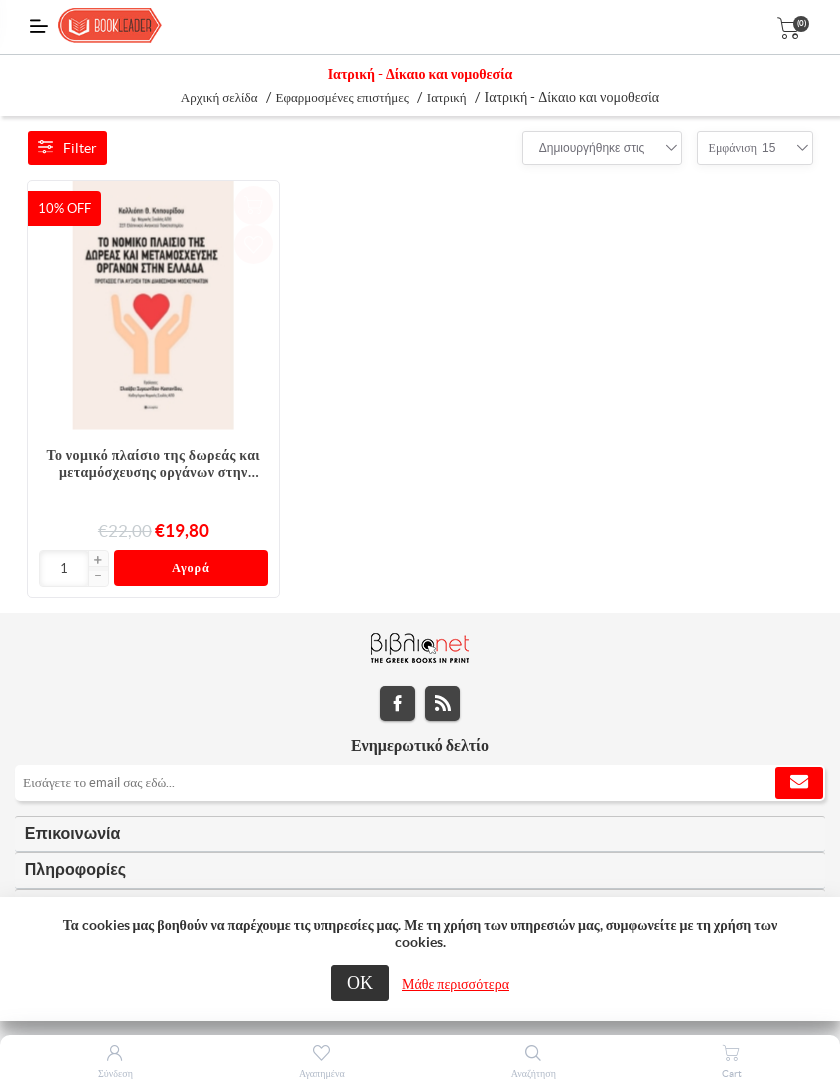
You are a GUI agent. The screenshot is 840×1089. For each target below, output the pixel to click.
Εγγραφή (799, 786)
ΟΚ (360, 982)
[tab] (420, 837)
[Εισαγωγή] (64, 568)
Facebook (397, 706)
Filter (67, 148)
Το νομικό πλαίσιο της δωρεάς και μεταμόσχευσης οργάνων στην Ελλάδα (154, 464)
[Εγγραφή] (420, 786)
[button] (98, 561)
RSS (442, 706)
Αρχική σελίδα (219, 97)
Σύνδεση (115, 1073)
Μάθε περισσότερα (455, 984)
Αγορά (190, 569)
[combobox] (592, 148)
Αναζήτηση (533, 1073)
